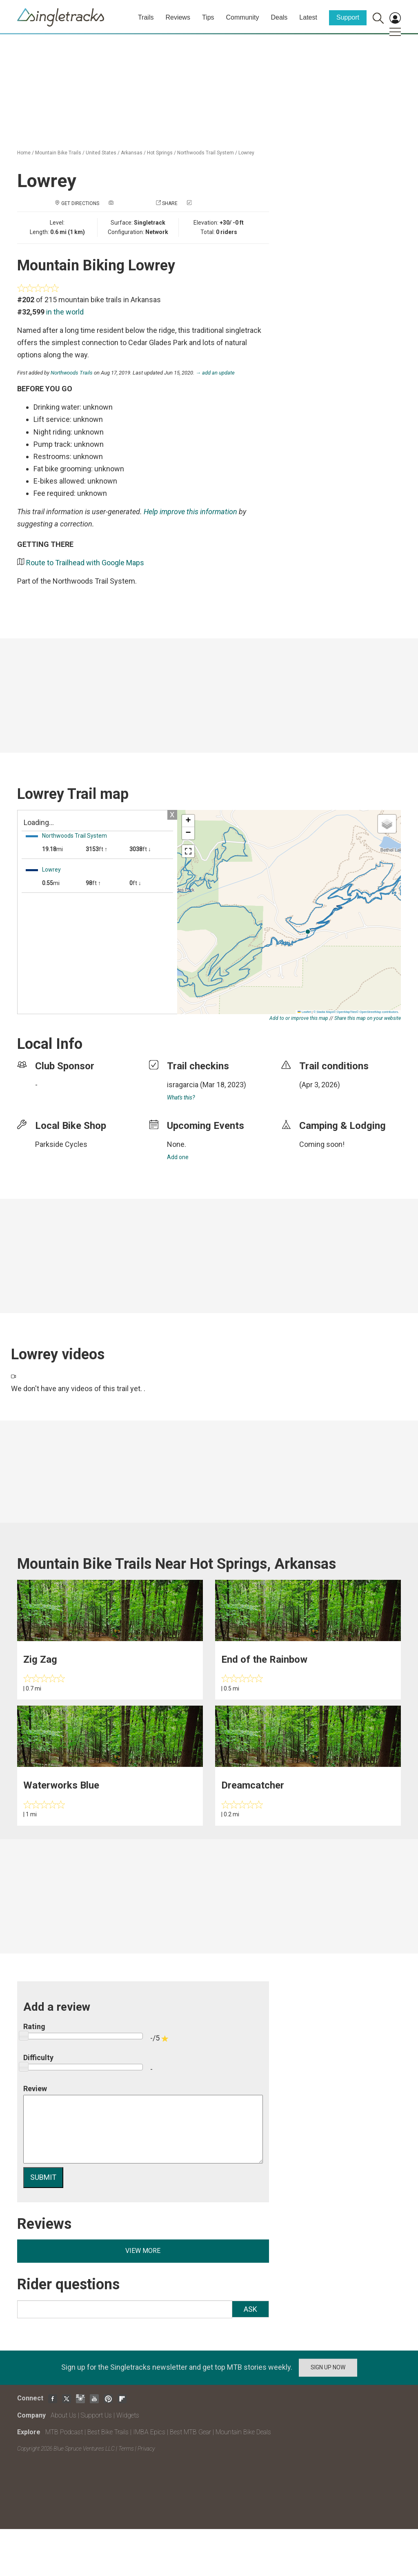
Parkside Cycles (61, 1144)
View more (142, 2251)
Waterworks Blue (61, 1785)
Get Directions (80, 203)
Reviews (177, 17)
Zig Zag (40, 1659)
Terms (126, 2448)
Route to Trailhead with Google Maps (85, 562)
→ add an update (215, 373)
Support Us (96, 2415)
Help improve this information (190, 511)
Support (347, 17)
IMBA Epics (149, 2432)
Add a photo (131, 203)
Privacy (146, 2448)
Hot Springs (160, 153)
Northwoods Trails (72, 373)
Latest (308, 17)
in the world (65, 312)
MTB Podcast (64, 2432)
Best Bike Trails (108, 2432)
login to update (318, 1097)
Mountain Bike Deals (243, 2432)
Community (242, 17)
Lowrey (246, 153)
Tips (208, 17)
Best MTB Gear (190, 2432)
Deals (279, 17)
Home (24, 153)
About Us (63, 2415)
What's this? (181, 1097)
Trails (146, 17)
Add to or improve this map (298, 1018)
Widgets (127, 2415)
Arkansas (131, 153)
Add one (178, 1157)
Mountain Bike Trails (58, 153)
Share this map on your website (367, 1018)
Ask (250, 2309)
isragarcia (182, 1084)
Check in (203, 203)
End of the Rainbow (264, 1659)
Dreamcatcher (252, 1785)
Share (170, 203)
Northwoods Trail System (205, 153)
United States (101, 153)
